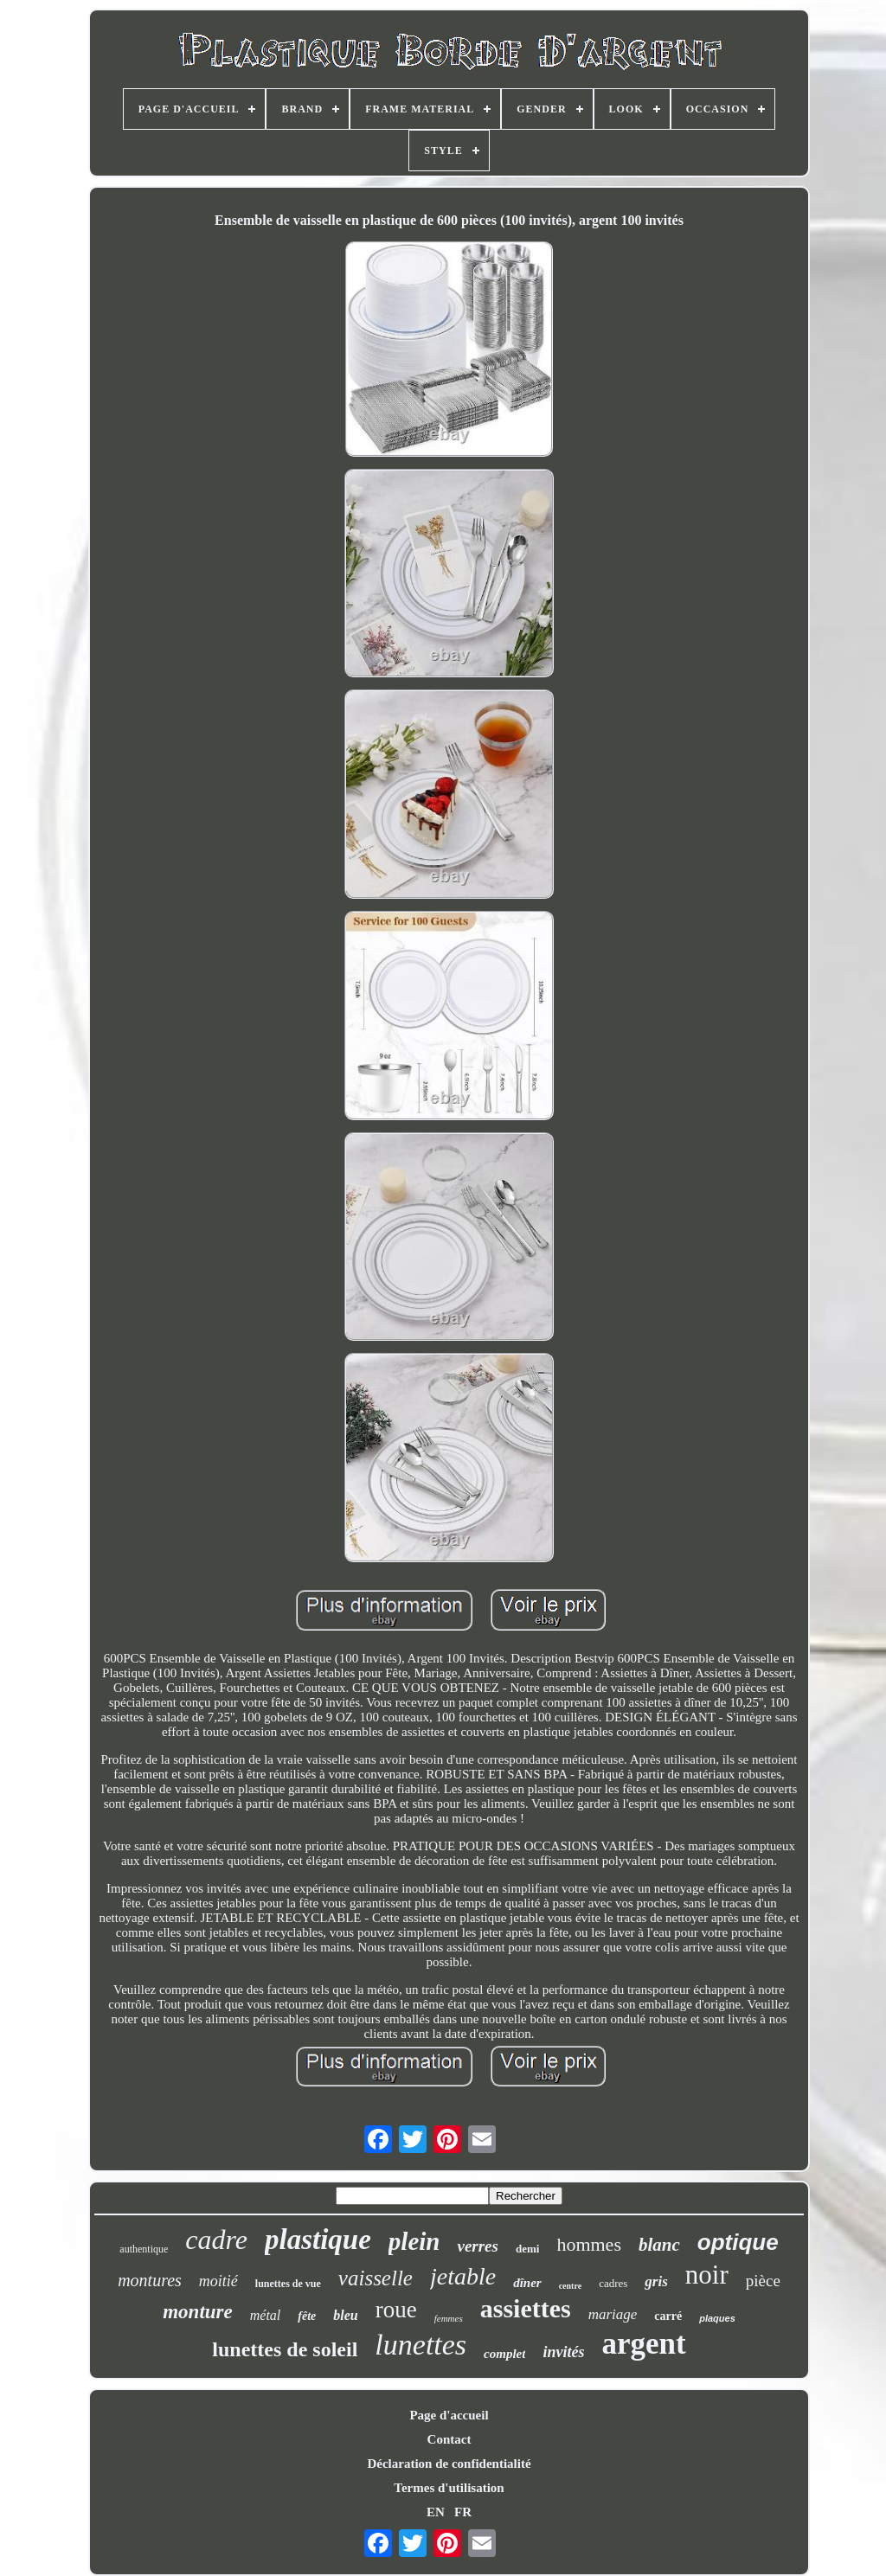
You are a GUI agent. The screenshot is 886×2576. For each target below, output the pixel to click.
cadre (216, 2239)
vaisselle (375, 2278)
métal (265, 2315)
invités (563, 2352)
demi (527, 2248)
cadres (613, 2283)
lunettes (420, 2345)
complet (504, 2354)
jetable (463, 2276)
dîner (527, 2283)
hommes (588, 2244)
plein (414, 2241)
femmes (448, 2318)
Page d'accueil (448, 2415)
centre (570, 2286)
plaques (717, 2318)
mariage (613, 2314)
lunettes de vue (288, 2284)
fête (307, 2316)
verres (477, 2246)
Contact (449, 2439)
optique (738, 2242)
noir (707, 2274)
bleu (345, 2315)
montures (150, 2280)
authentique (143, 2249)
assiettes (525, 2308)
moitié (218, 2281)
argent (643, 2344)
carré (668, 2316)
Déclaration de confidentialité (448, 2463)
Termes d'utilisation (449, 2488)
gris (656, 2281)
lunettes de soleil (284, 2349)
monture (198, 2312)
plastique (318, 2239)
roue (396, 2310)
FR (463, 2512)
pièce (763, 2281)
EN (436, 2512)
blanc (659, 2244)
